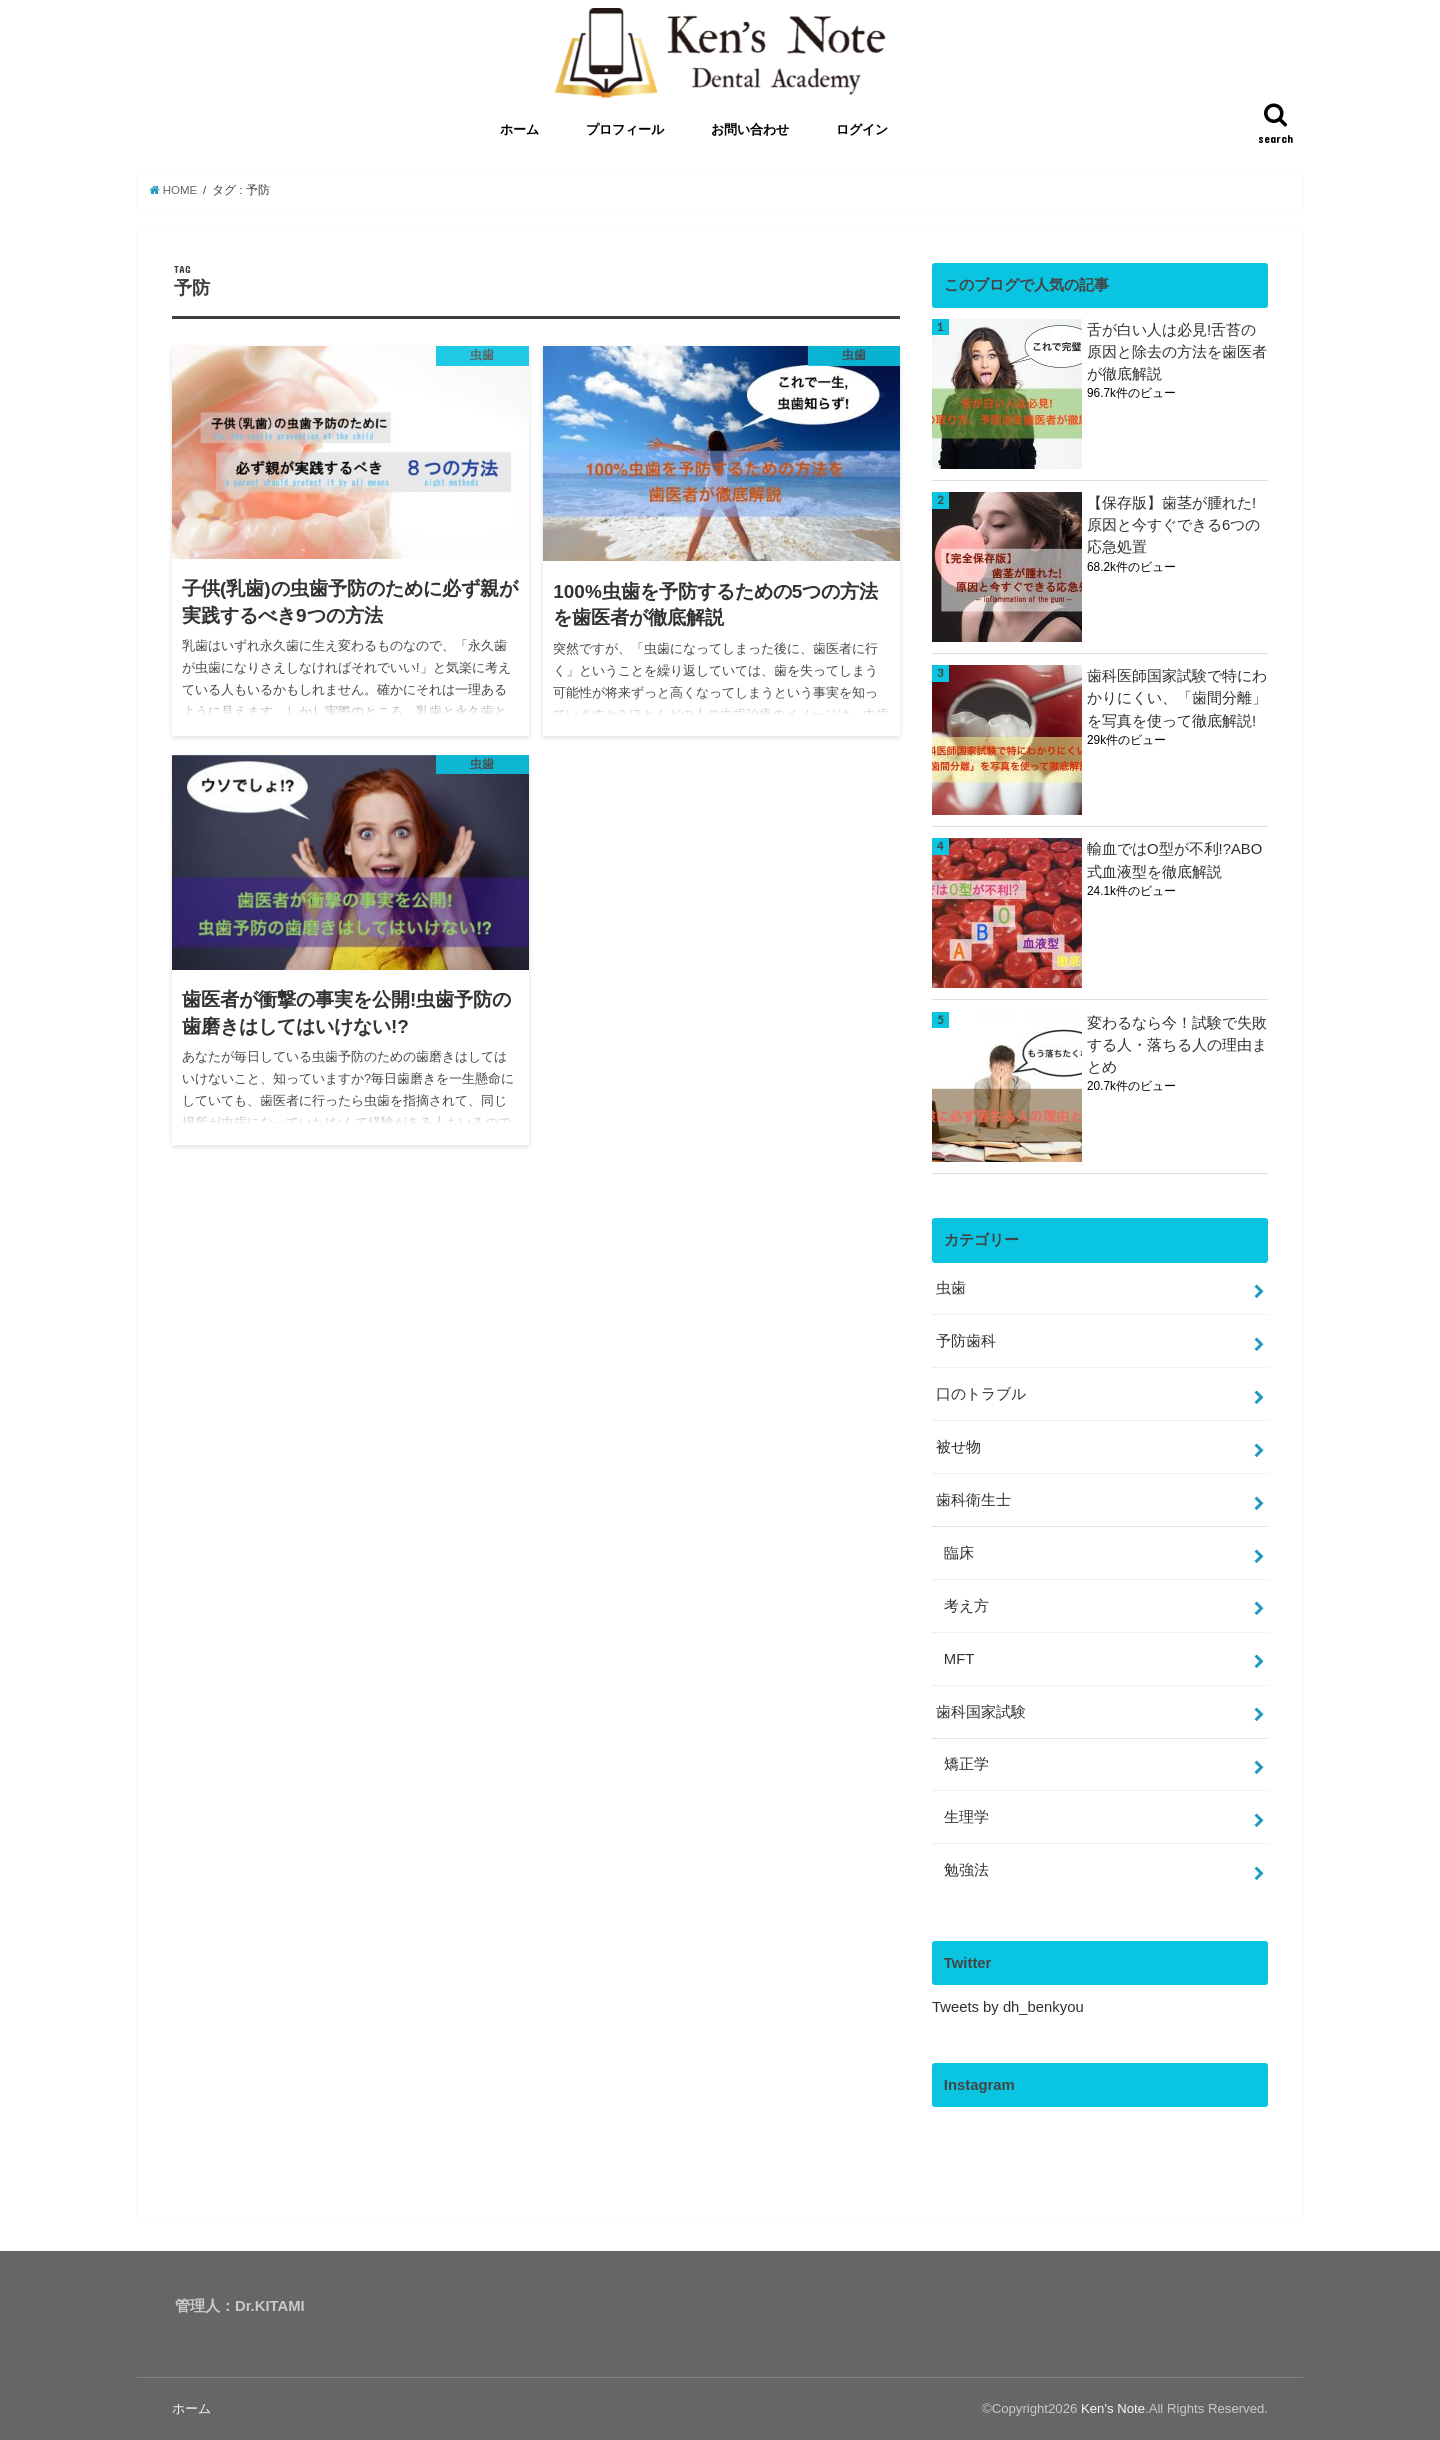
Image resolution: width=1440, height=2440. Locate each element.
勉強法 (966, 1870)
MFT (959, 1659)
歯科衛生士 (973, 1500)
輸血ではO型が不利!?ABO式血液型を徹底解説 (1174, 860)
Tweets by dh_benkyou (1008, 2007)
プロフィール (625, 130)
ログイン (862, 130)
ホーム (519, 130)
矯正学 (966, 1764)
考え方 (966, 1606)
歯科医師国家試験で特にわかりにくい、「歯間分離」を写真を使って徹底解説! (1177, 698)
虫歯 (951, 1288)
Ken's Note (1113, 2408)
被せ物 (958, 1447)
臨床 (959, 1553)
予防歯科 (966, 1341)
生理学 (966, 1817)
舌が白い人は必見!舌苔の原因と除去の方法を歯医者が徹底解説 (1177, 352)
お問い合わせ (750, 130)
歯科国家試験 (981, 1712)
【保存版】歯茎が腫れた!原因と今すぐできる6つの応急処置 (1173, 525)
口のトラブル (981, 1394)
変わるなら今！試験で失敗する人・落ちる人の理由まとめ (1177, 1045)
